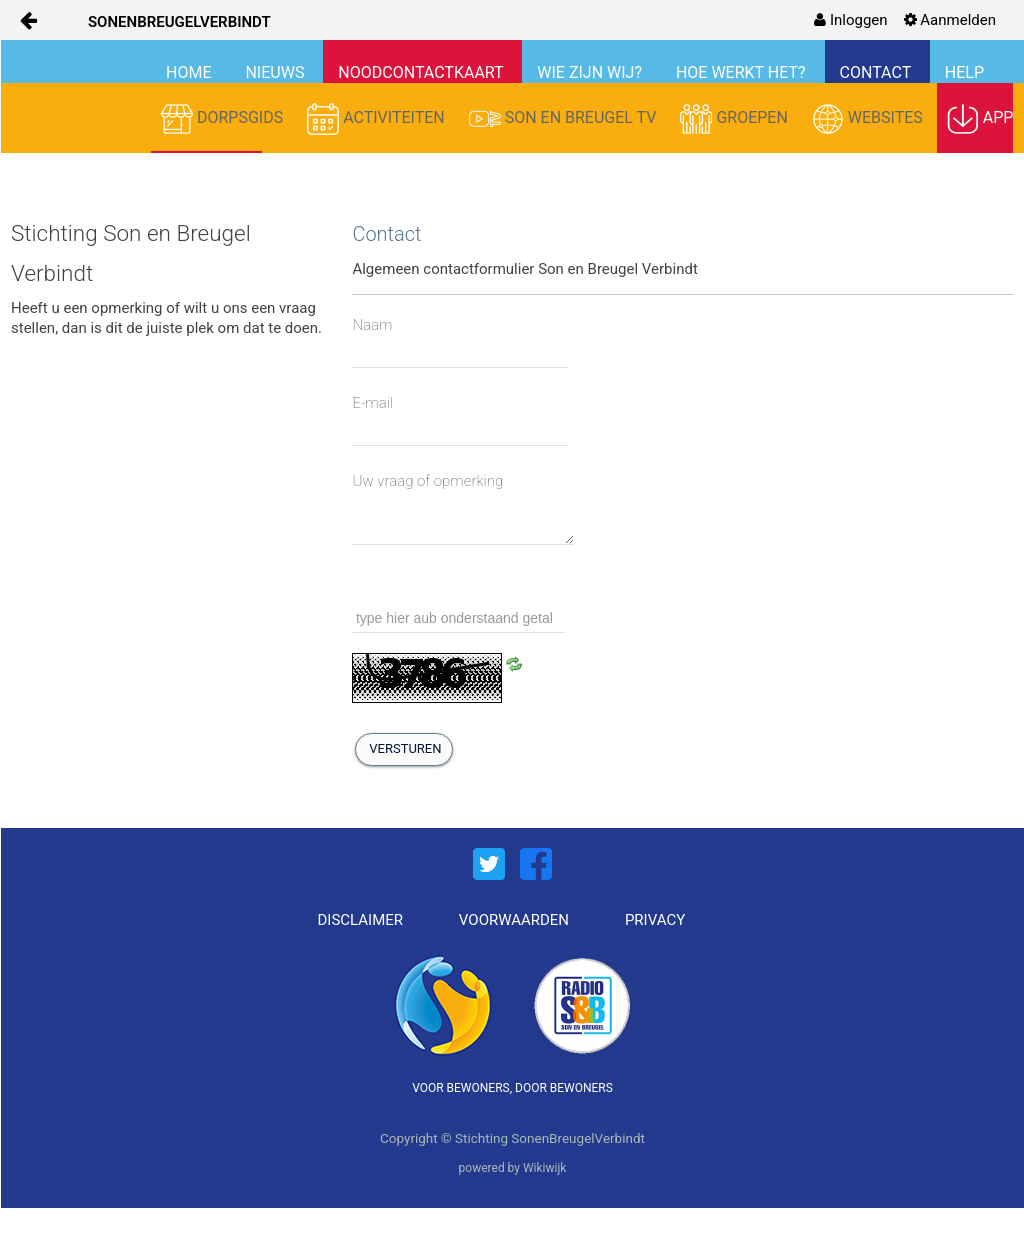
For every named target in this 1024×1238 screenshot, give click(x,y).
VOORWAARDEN (514, 920)
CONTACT (877, 72)
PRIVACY (655, 920)
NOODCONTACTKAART (422, 72)
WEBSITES (869, 119)
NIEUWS (276, 72)
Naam (372, 325)
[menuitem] (850, 20)
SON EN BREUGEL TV (565, 119)
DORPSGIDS (224, 119)
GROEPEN (735, 119)
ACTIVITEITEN (378, 119)
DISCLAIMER (361, 920)
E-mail (372, 403)
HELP (964, 72)
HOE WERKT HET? (743, 72)
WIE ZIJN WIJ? (591, 72)
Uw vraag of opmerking (427, 481)
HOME (190, 72)
